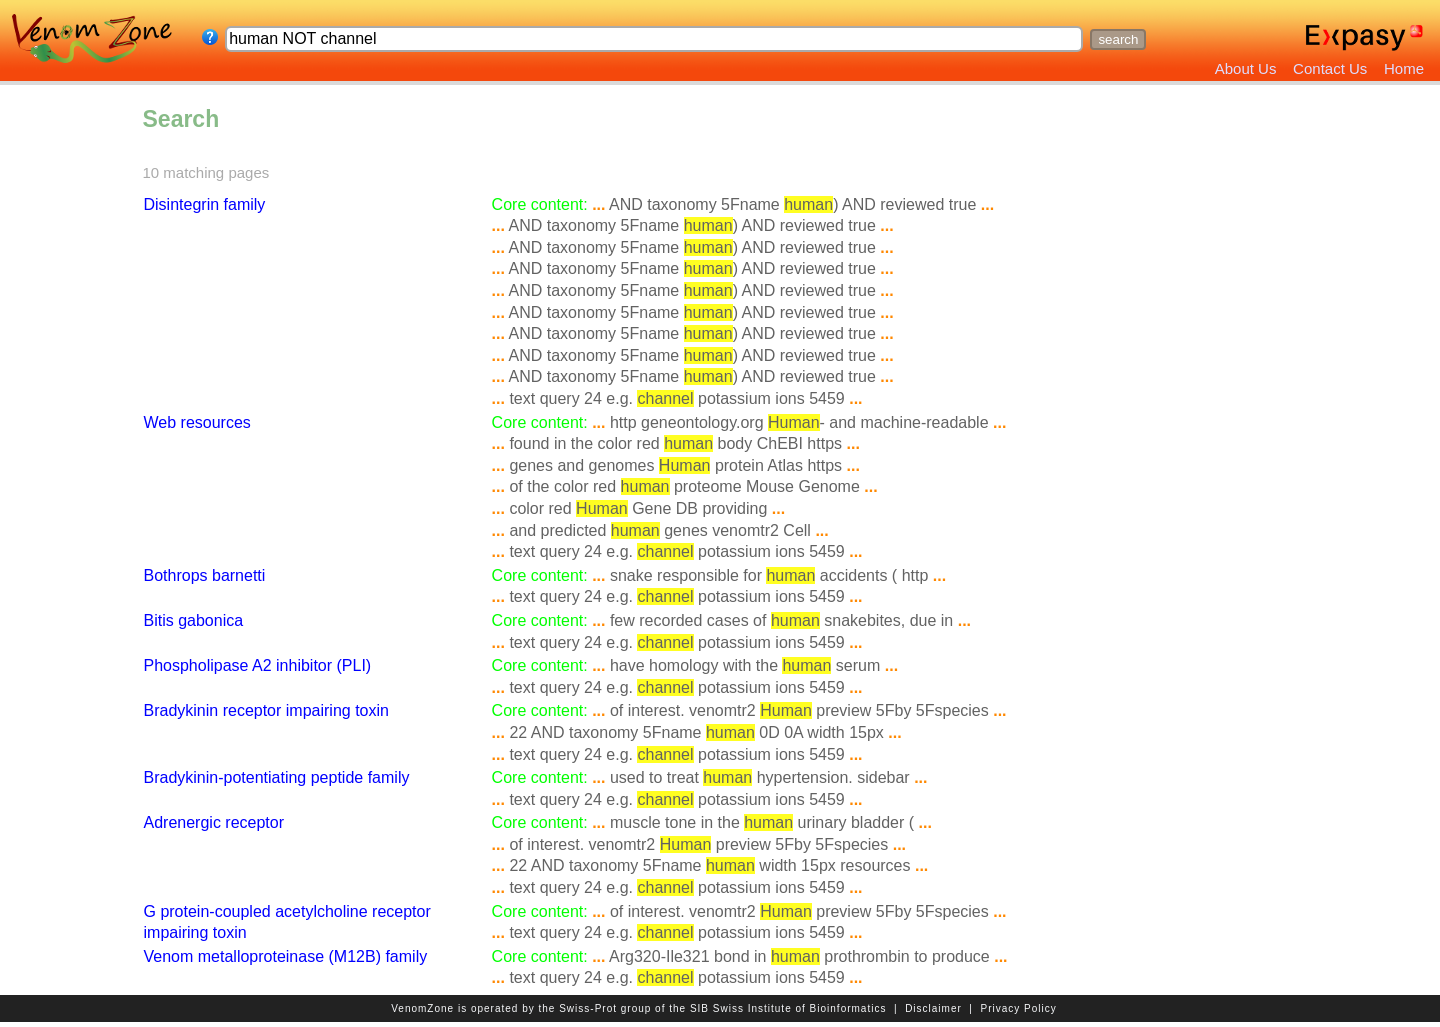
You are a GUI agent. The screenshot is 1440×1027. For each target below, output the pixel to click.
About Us (1246, 68)
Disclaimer (933, 1008)
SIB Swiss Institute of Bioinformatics (788, 1008)
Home (1404, 68)
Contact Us (1330, 68)
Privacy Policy (1019, 1008)
